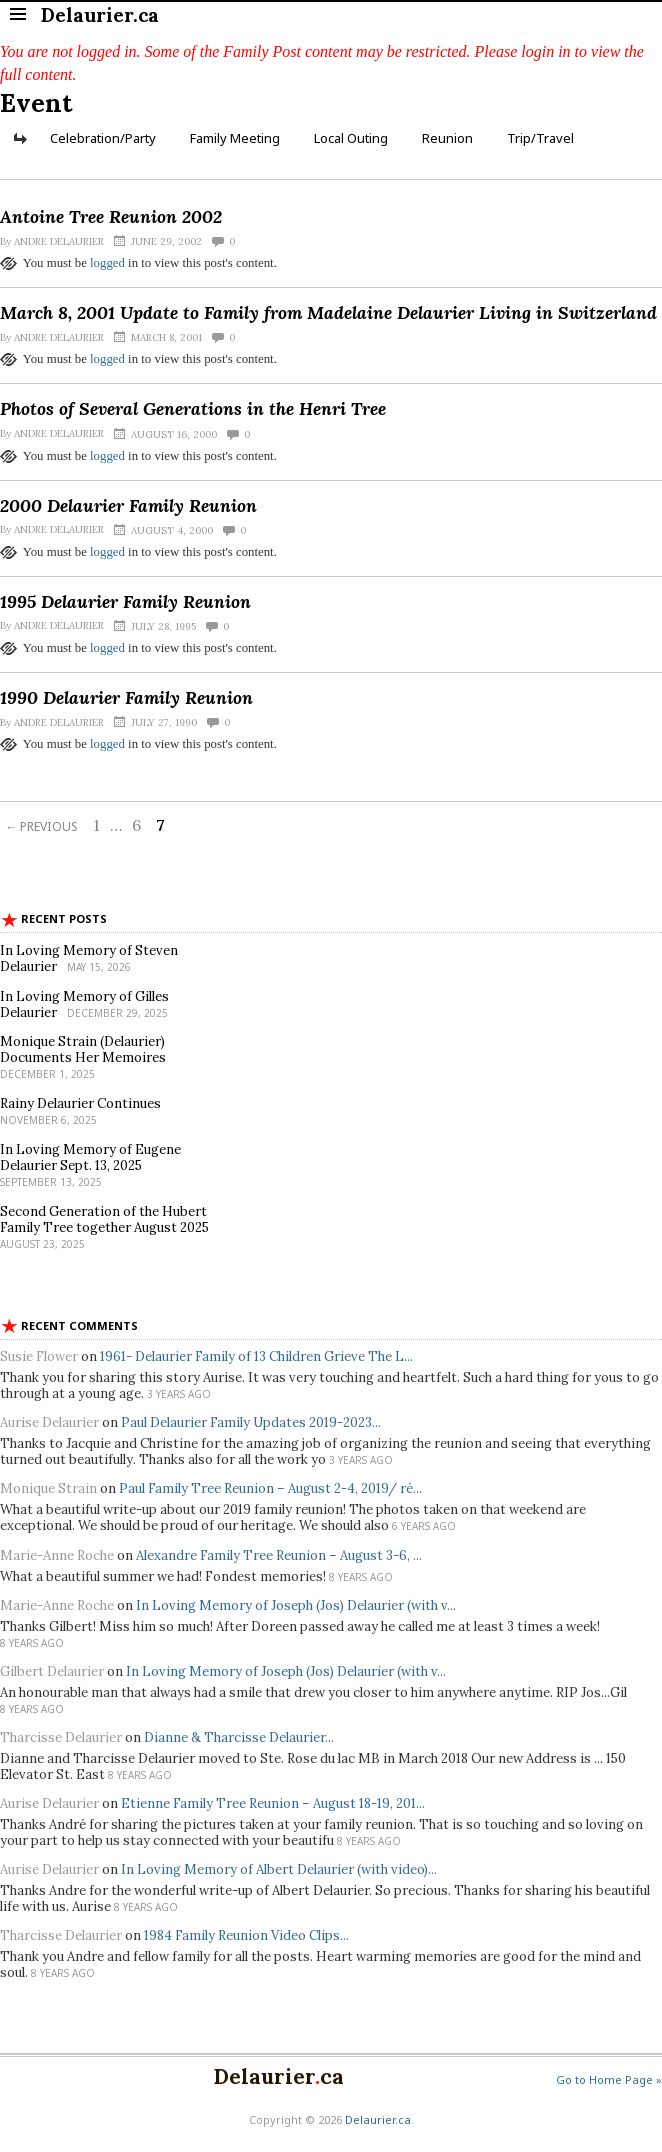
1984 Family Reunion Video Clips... (246, 1935)
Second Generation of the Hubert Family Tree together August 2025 (104, 1219)
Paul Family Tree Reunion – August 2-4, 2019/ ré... (270, 1488)
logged (107, 263)
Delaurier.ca (378, 2119)
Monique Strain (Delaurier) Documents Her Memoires (83, 1049)
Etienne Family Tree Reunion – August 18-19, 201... (273, 1803)
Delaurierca (278, 2076)
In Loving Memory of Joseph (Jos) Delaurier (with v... (296, 1605)
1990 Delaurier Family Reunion (126, 697)
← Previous (41, 826)
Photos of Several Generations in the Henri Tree (193, 408)
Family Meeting (235, 138)
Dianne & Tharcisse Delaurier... (239, 1737)
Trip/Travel (540, 138)
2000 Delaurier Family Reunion (128, 505)
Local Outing (351, 138)
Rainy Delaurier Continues (80, 1103)
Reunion (447, 138)
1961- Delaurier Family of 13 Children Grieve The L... (256, 1356)
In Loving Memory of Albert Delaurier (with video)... (279, 1869)
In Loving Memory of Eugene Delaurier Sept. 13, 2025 (90, 1157)
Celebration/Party (103, 138)
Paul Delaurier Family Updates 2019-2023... (251, 1422)
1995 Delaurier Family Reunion (125, 601)
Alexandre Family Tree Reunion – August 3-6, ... (279, 1555)
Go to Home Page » (609, 2079)
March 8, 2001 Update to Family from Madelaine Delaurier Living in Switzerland (328, 312)
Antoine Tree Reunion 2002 (111, 216)
